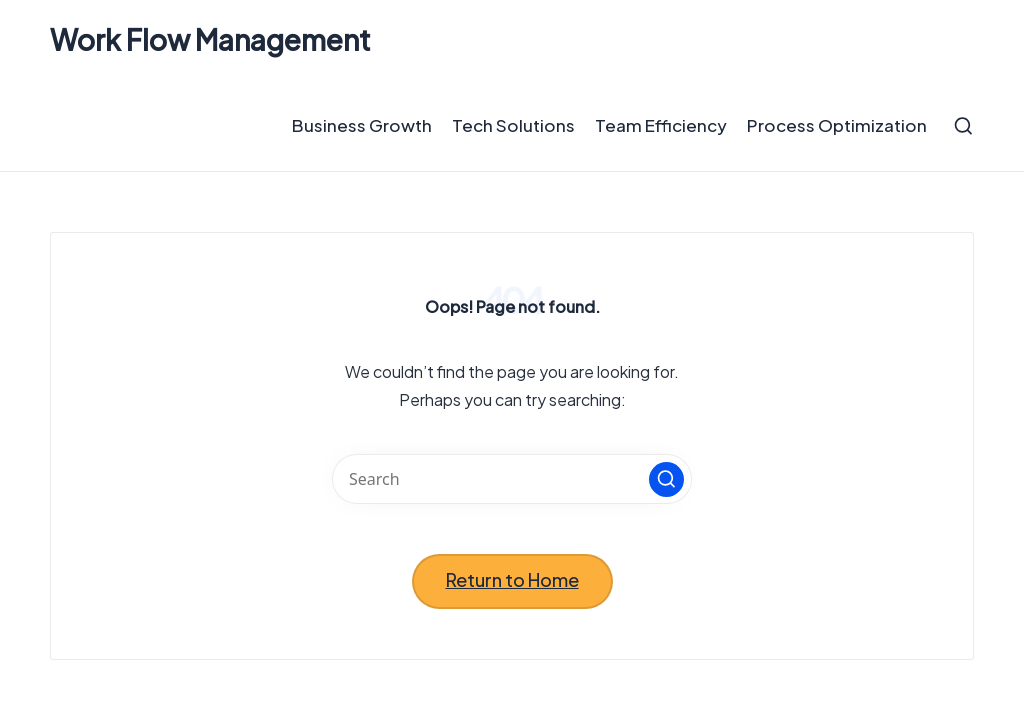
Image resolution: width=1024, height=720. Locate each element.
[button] (666, 479)
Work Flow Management (210, 40)
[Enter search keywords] (512, 479)
